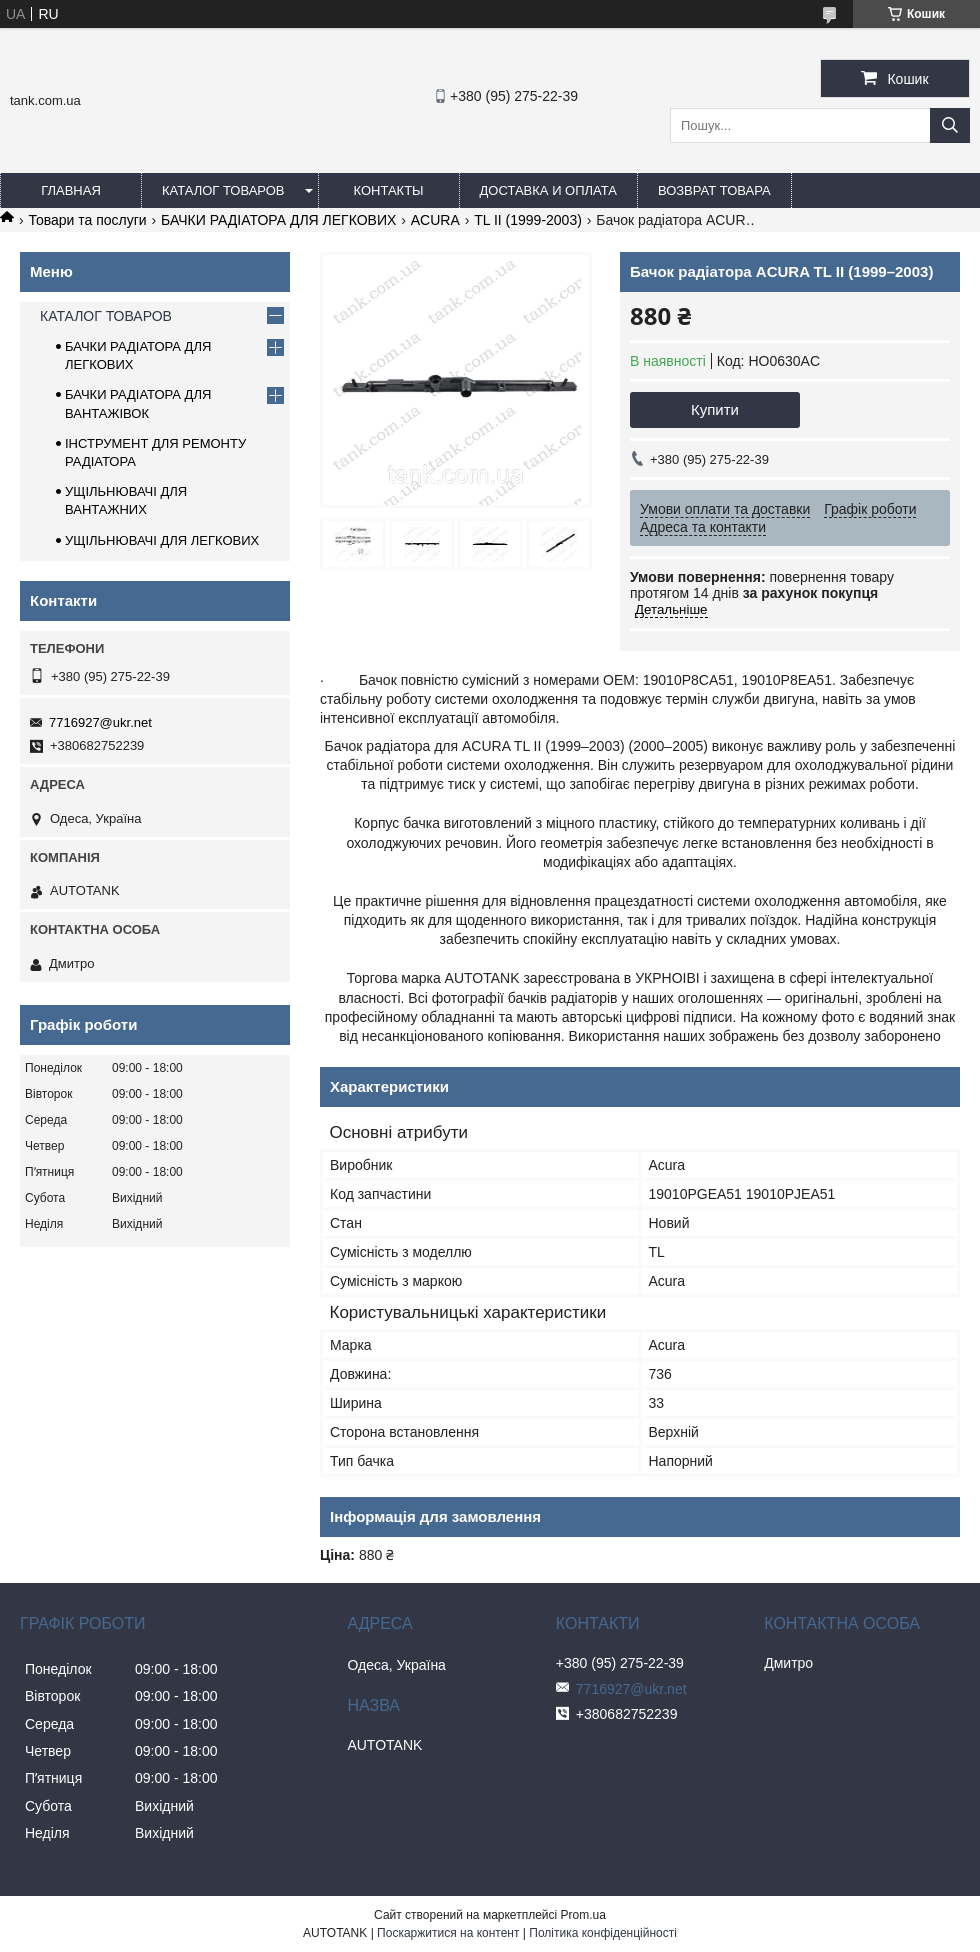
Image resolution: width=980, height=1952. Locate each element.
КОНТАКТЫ (388, 190)
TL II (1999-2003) (528, 220)
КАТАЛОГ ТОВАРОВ (223, 190)
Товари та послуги (87, 220)
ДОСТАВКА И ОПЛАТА (548, 190)
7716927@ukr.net (100, 722)
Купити (715, 409)
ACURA (435, 220)
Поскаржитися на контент (448, 1933)
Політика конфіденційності (603, 1933)
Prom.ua (583, 1915)
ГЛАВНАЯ (71, 190)
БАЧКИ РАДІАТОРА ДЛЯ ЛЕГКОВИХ (278, 220)
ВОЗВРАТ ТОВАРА (714, 190)
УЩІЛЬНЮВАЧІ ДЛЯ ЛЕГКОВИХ (162, 540)
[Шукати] (950, 125)
